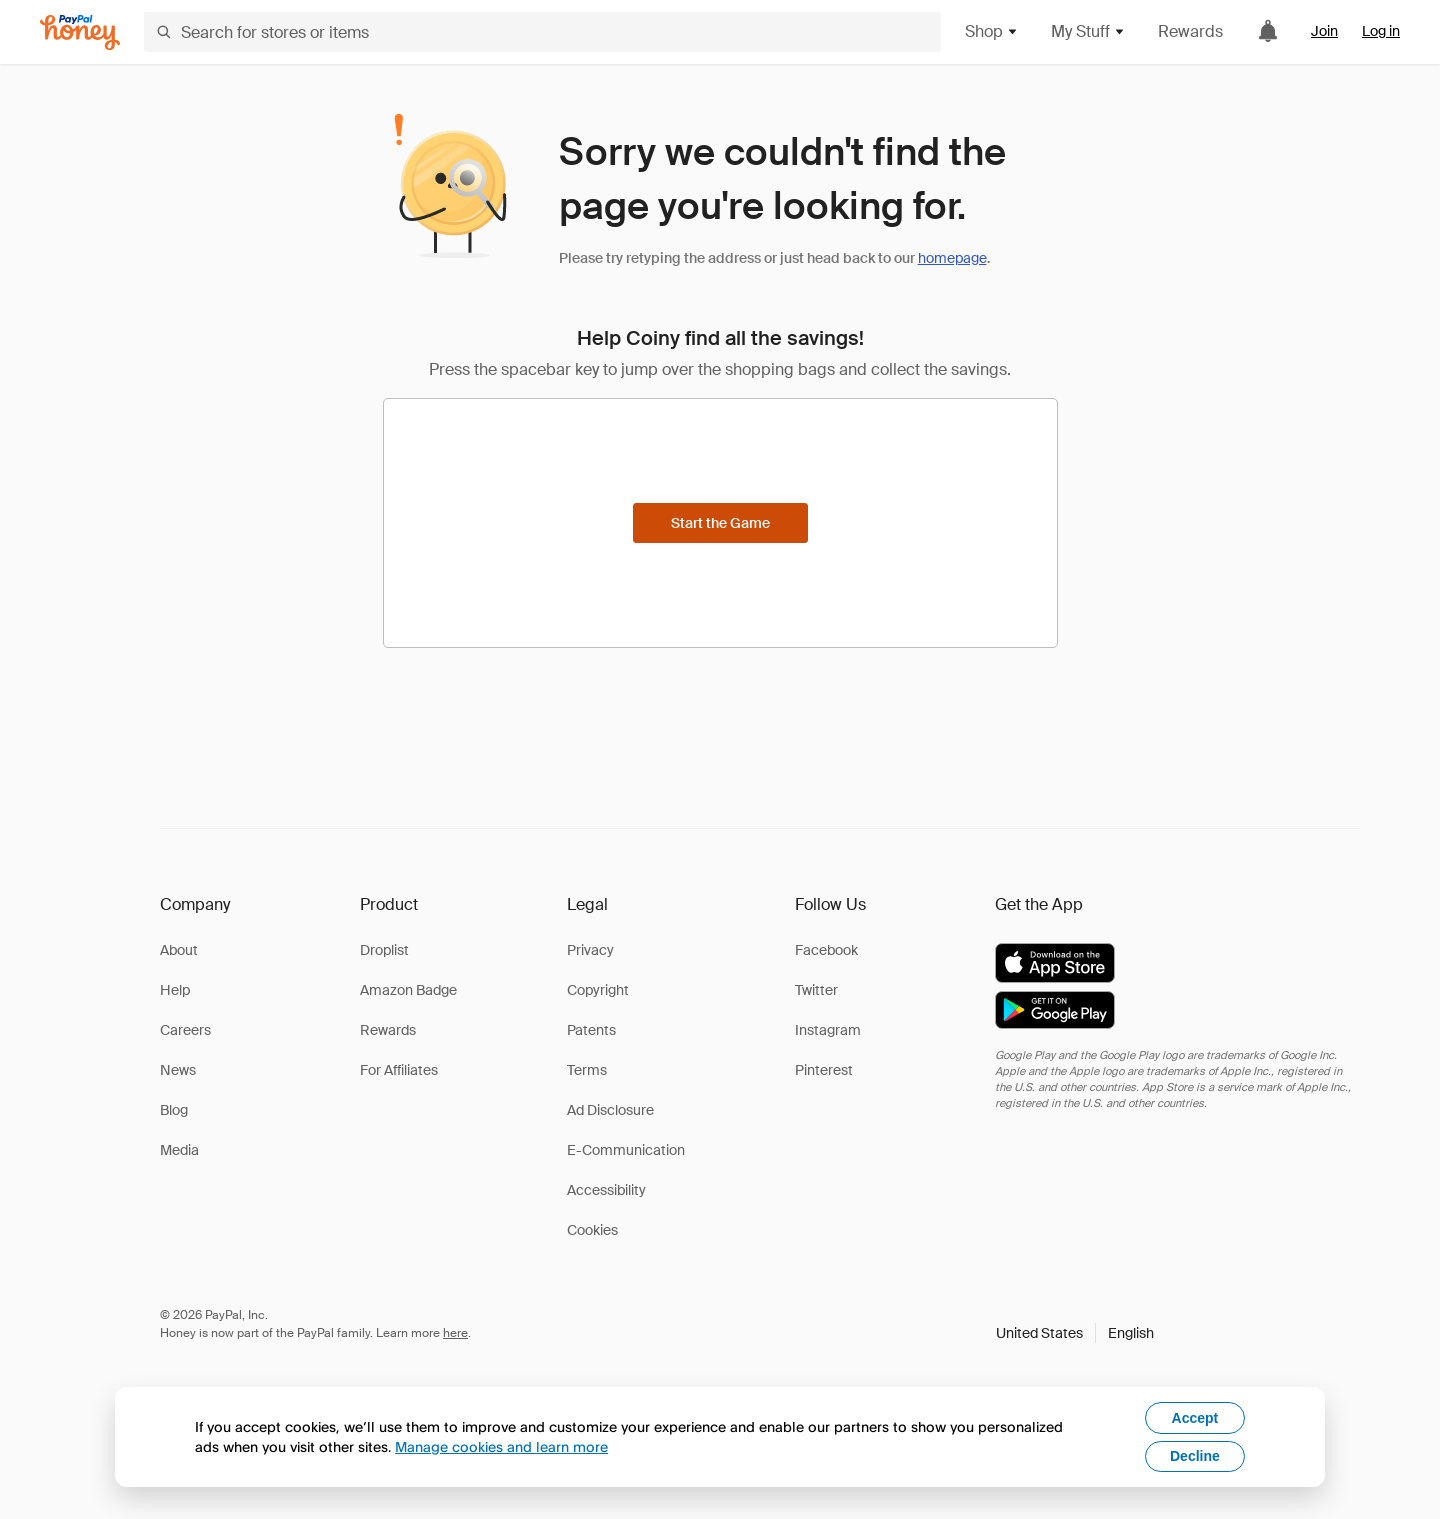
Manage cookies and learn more (501, 1446)
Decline (1195, 1456)
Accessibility (606, 1190)
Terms (587, 1070)
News (178, 1070)
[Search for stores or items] (542, 32)
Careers (185, 1030)
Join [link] (1324, 31)
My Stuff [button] (1088, 31)
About (179, 950)
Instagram (828, 1030)
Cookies (592, 1230)
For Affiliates (399, 1070)
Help (175, 990)
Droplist (384, 950)
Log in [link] (1381, 31)
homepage (952, 258)
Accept (1195, 1418)
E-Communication (626, 1150)
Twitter (816, 990)
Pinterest (824, 1070)
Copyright (598, 990)
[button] (1075, 1333)
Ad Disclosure (610, 1110)
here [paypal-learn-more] (455, 1333)
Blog (174, 1110)
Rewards (1190, 31)
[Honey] (80, 32)
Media (179, 1150)
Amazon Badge (408, 990)
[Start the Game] (720, 523)
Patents (591, 1030)
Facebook (826, 950)
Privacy (590, 950)
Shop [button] (992, 31)
